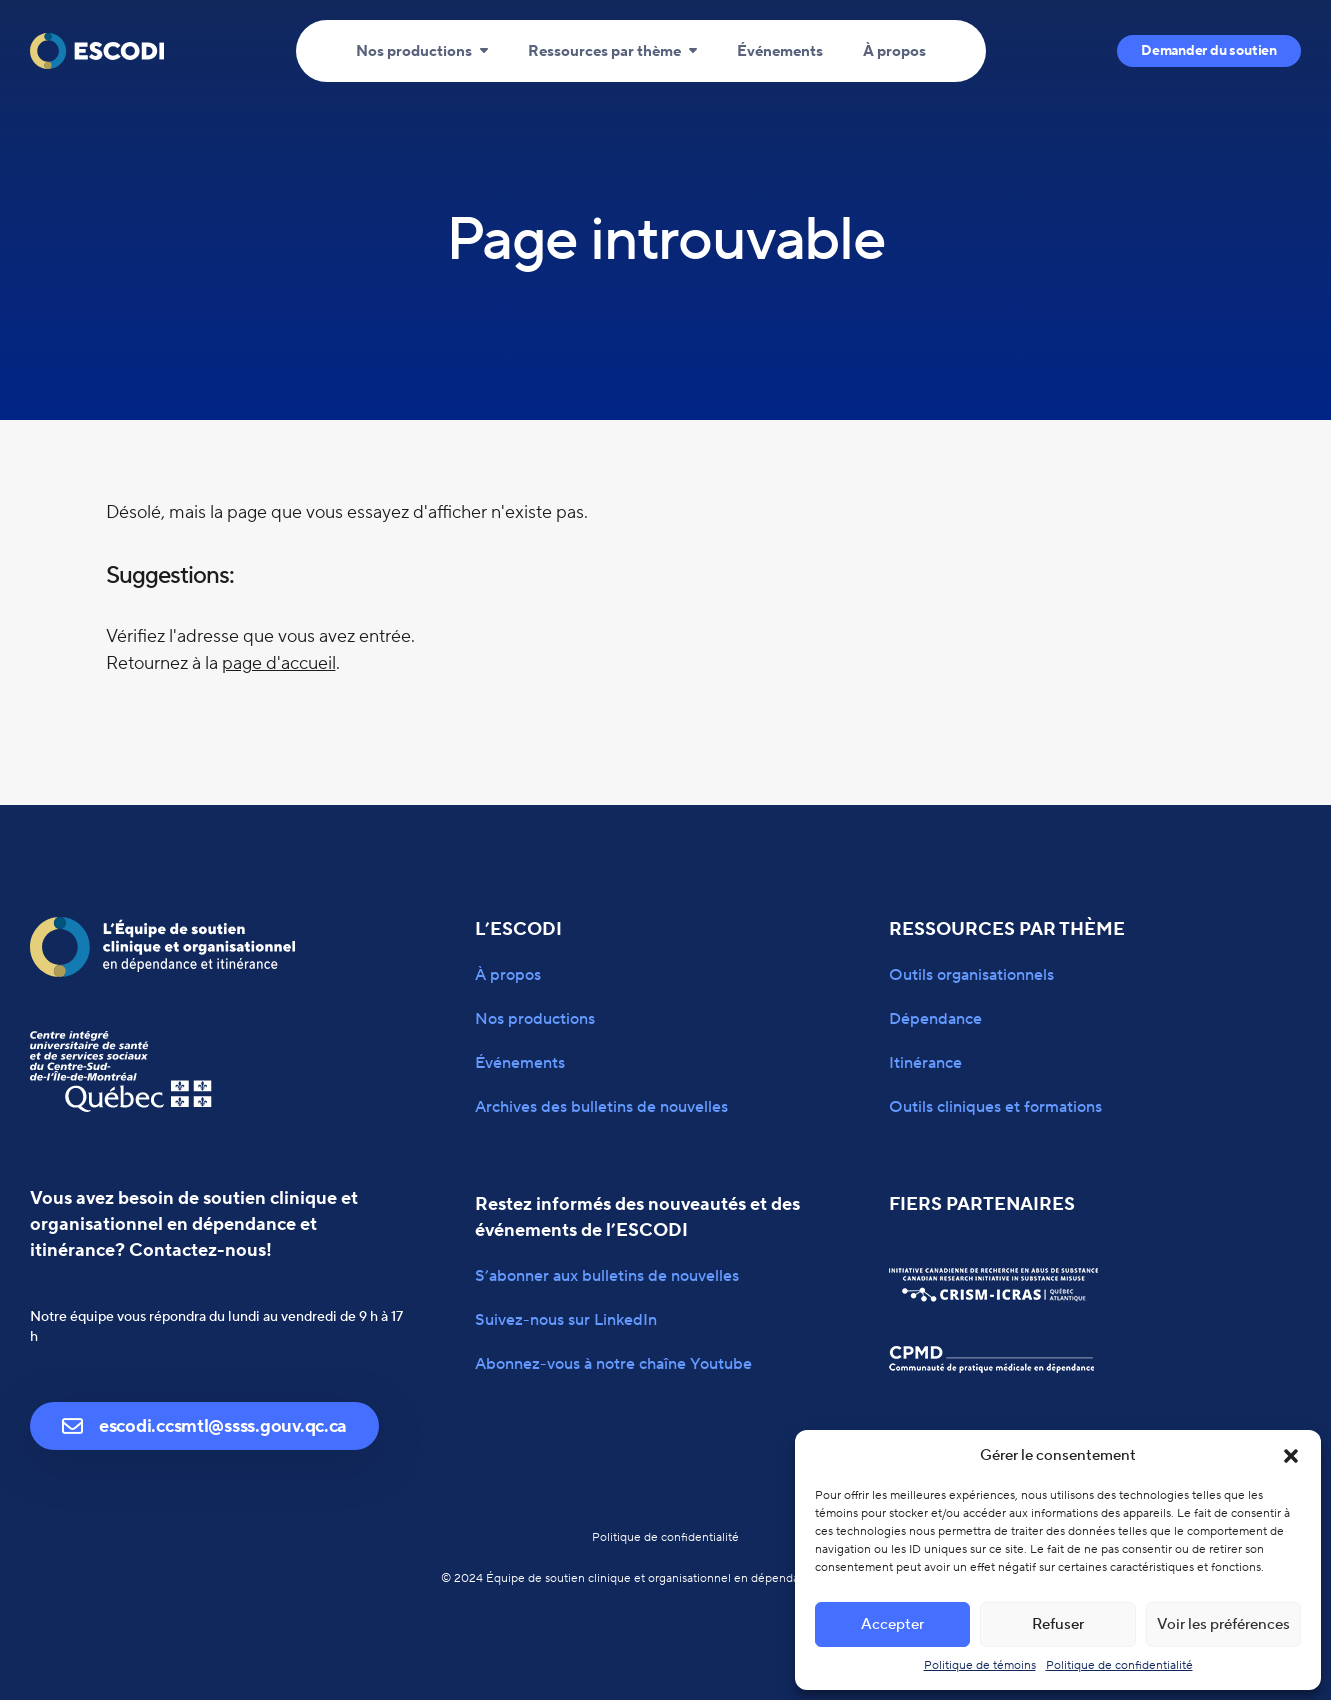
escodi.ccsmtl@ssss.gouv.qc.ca (204, 1426)
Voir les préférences (1223, 1624)
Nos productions (414, 51)
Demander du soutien (1209, 51)
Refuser (1058, 1624)
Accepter (892, 1624)
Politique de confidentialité (1119, 1665)
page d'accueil (279, 663)
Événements (780, 51)
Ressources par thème (604, 51)
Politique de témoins (980, 1665)
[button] (1291, 1456)
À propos (894, 51)
